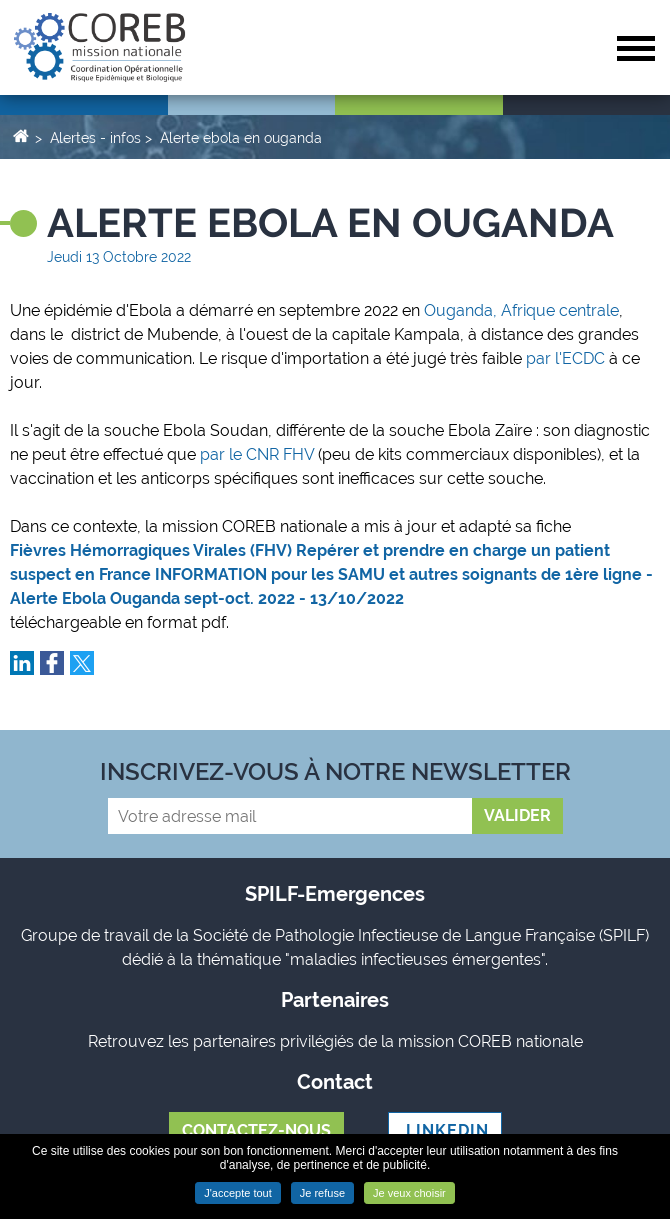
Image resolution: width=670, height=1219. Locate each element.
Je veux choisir (409, 1193)
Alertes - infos (95, 138)
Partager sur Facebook (52, 663)
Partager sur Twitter (82, 663)
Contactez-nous (256, 1130)
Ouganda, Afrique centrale (519, 310)
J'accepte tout (238, 1193)
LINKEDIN (445, 1130)
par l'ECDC (565, 358)
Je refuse (322, 1193)
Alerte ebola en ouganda (241, 138)
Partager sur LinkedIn (22, 663)
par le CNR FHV (259, 454)
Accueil (20, 135)
